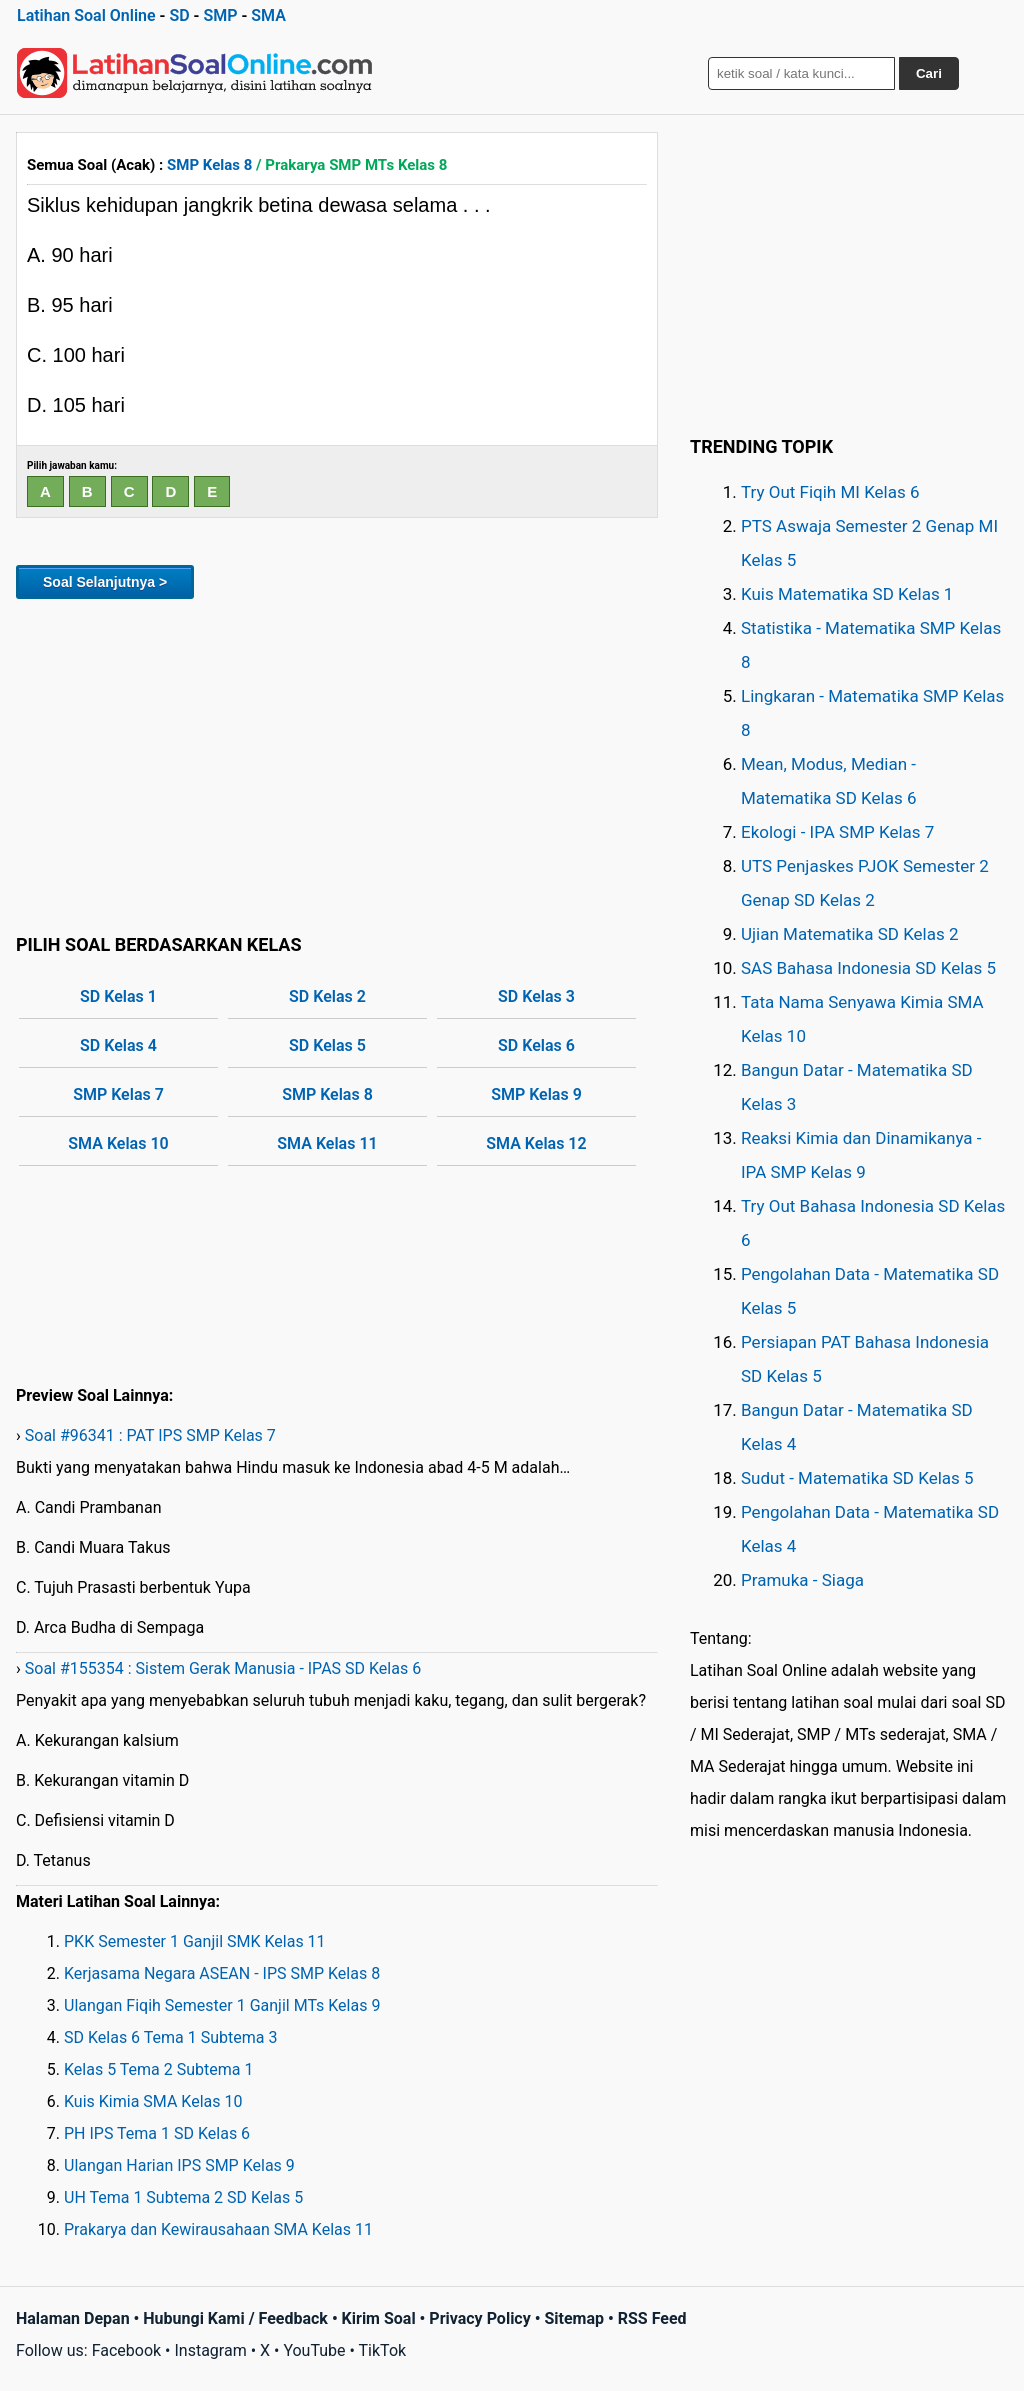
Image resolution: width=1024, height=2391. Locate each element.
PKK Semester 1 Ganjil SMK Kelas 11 (195, 1941)
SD (179, 15)
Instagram (210, 2350)
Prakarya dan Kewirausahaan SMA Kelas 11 (218, 2229)
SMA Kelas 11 (327, 1143)
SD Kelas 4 (118, 1045)
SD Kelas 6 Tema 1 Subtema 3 (170, 2037)
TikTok (383, 2350)
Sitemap (574, 2318)
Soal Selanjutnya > (105, 582)
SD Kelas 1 (118, 996)
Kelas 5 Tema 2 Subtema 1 (158, 2069)
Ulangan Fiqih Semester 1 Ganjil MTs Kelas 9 (222, 2005)
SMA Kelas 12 (536, 1143)
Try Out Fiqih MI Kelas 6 (830, 492)
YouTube (314, 2350)
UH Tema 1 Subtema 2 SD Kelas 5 (183, 2197)
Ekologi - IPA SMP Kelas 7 (837, 832)
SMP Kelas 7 (118, 1094)
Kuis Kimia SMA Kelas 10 (153, 2101)
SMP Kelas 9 (536, 1094)
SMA (268, 15)
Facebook (126, 2350)
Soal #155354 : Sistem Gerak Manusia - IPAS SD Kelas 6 (223, 1668)
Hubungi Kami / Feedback (235, 2318)
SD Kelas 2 (327, 996)
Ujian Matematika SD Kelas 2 (850, 934)
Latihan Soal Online (86, 15)
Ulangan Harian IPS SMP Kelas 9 (179, 2165)
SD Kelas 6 (536, 1045)
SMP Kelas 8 (209, 165)
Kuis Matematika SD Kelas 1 (847, 594)
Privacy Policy (479, 2318)
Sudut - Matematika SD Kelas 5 (857, 1478)
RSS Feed (652, 2318)
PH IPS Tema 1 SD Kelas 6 (157, 2133)
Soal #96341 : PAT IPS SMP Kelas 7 (150, 1435)
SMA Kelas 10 (118, 1143)
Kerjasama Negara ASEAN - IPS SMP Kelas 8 (222, 1973)
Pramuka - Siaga (802, 1580)
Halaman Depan (73, 2318)
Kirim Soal (379, 2318)
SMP (220, 15)
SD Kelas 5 (327, 1045)
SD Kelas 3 (536, 996)
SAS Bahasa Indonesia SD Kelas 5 (868, 968)
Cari (929, 73)
